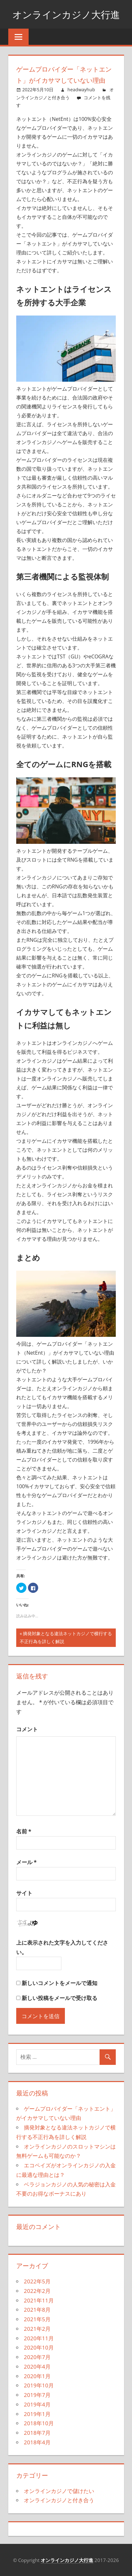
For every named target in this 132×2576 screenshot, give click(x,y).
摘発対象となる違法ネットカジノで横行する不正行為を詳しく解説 (66, 1638)
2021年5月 (37, 2319)
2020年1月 (37, 2376)
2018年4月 (37, 2442)
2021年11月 (39, 2300)
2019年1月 (37, 2414)
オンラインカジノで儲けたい (59, 2491)
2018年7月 (37, 2432)
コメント (27, 1729)
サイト (24, 1893)
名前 (23, 1831)
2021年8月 (37, 2309)
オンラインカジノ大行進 (66, 14)
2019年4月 (37, 2404)
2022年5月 (37, 2281)
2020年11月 (39, 2338)
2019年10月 (39, 2385)
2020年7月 (37, 2357)
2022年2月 (37, 2291)
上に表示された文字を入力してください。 (62, 1947)
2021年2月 (37, 2328)
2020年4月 (37, 2366)
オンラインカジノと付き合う (59, 2500)
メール (26, 1862)
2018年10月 (39, 2423)
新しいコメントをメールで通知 (59, 1983)
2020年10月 (39, 2347)
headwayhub (81, 90)
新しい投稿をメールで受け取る (59, 1997)
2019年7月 (37, 2395)
